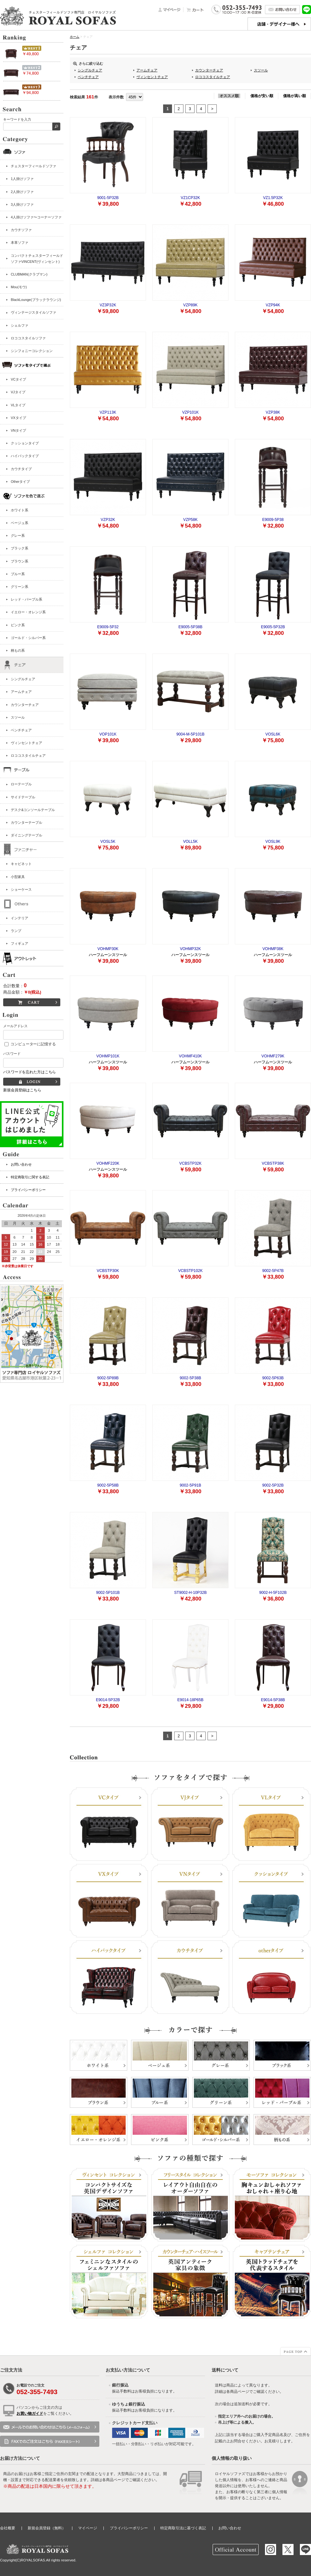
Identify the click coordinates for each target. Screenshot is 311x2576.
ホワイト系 (19, 510)
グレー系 (18, 535)
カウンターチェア (25, 705)
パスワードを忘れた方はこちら (29, 1072)
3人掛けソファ (22, 204)
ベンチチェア (21, 730)
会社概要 (7, 2528)
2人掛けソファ (22, 192)
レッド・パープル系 (26, 599)
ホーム (74, 36)
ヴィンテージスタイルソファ (33, 312)
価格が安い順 (261, 96)
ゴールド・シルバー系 (28, 638)
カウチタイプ (21, 469)
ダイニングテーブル (26, 835)
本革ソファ (19, 242)
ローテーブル (21, 784)
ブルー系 (18, 574)
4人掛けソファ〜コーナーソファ (36, 217)
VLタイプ (18, 405)
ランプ (16, 931)
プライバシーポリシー (28, 1190)
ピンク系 (18, 625)
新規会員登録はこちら (22, 1090)
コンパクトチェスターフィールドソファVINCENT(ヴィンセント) (37, 258)
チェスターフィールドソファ (33, 166)
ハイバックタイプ (25, 456)
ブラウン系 (19, 561)
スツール (18, 717)
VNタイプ (18, 430)
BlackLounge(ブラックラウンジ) (36, 300)
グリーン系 (19, 587)
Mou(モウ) (19, 287)
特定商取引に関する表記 (30, 1177)
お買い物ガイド (30, 2413)
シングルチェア (23, 679)
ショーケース (21, 889)
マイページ (87, 2528)
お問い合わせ (21, 1164)
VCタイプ (18, 379)
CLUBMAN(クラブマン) (29, 274)
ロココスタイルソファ (28, 338)
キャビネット (21, 864)
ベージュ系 (19, 523)
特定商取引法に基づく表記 (183, 2528)
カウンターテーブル (26, 822)
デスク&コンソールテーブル (33, 810)
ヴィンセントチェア (26, 743)
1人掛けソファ (22, 179)
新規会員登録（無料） (47, 2528)
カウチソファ (21, 230)
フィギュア (19, 943)
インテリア (19, 918)
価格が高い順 (294, 96)
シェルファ (19, 325)
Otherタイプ (20, 481)
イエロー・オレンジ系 (28, 612)
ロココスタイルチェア (28, 755)
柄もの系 (18, 650)
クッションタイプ (25, 443)
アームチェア (21, 692)
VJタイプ (18, 392)
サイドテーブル (23, 797)
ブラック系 (19, 548)
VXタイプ (18, 418)
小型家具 (18, 877)
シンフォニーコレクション (32, 351)
